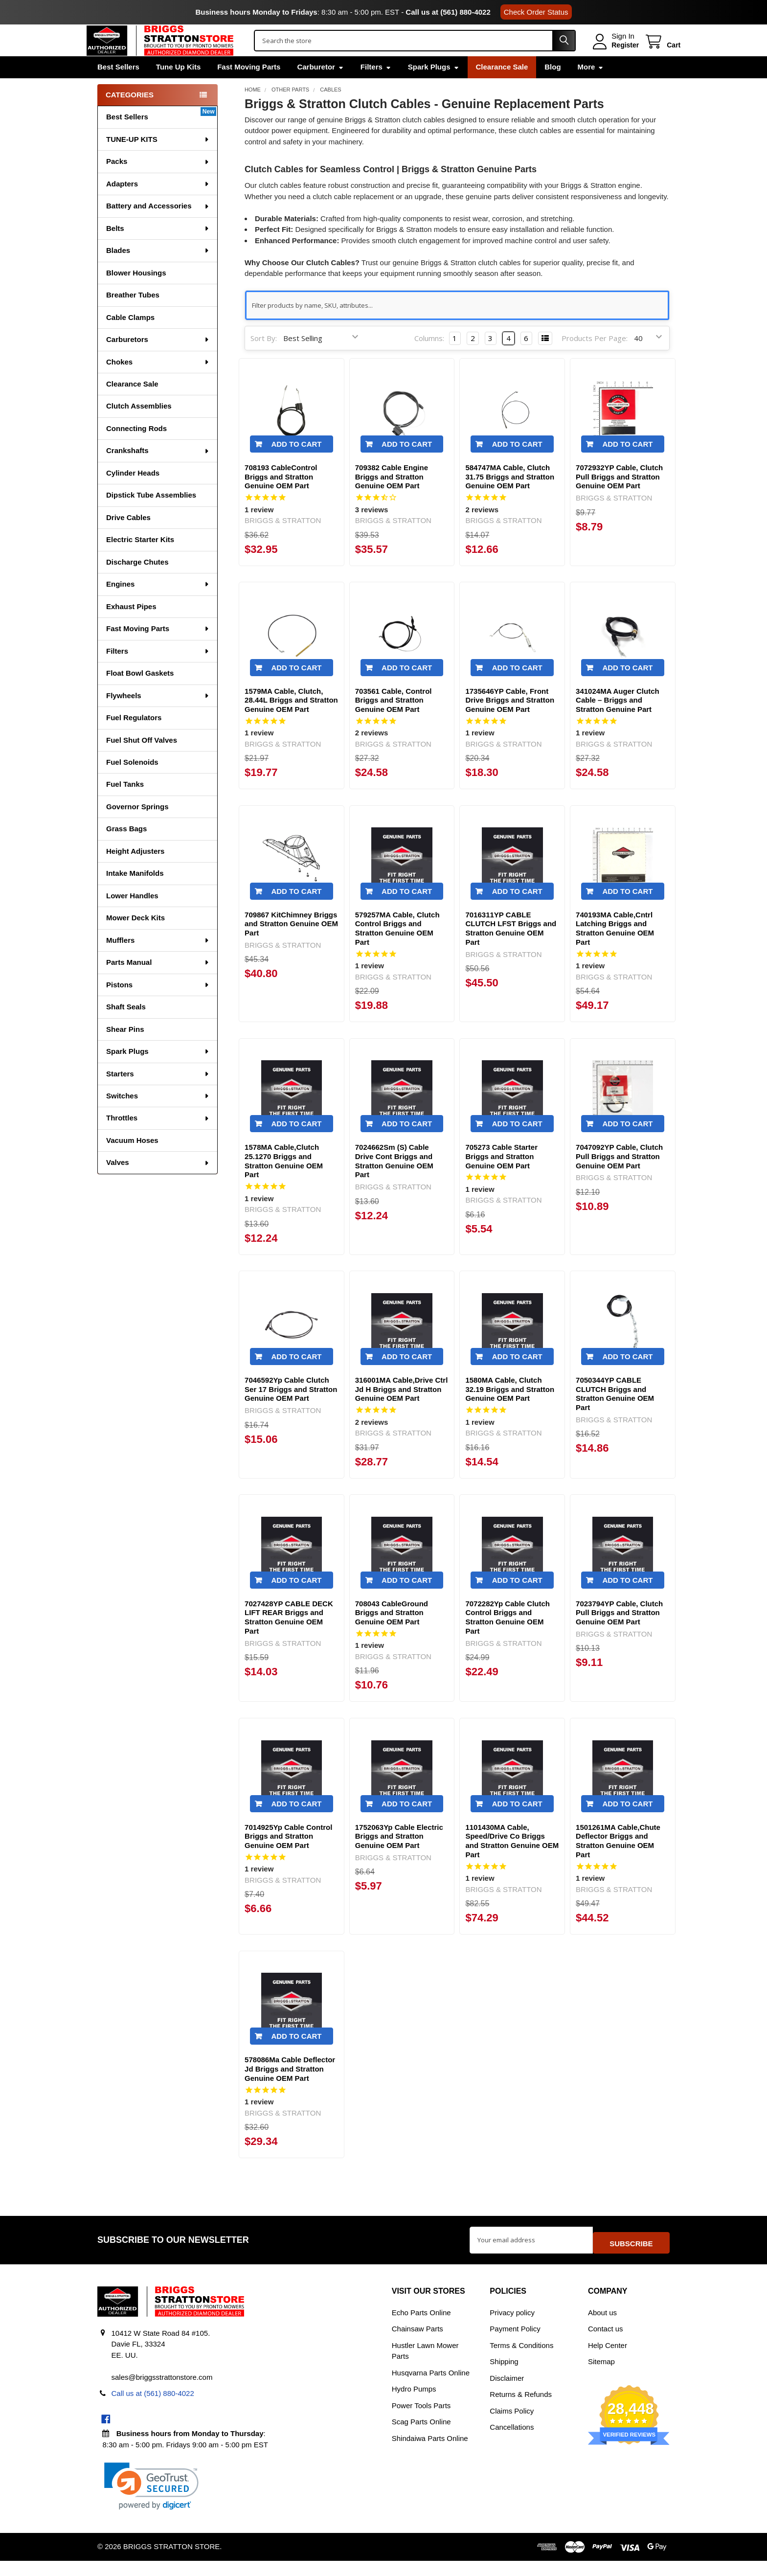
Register (614, 55)
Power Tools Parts (421, 2420)
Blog (552, 87)
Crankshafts (158, 471)
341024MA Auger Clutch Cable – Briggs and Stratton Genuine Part (617, 720)
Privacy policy (512, 2328)
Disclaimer (507, 2393)
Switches (158, 1116)
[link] (151, 2501)
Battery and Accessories (158, 226)
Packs (158, 182)
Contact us (605, 2344)
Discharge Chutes (137, 582)
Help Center (607, 2360)
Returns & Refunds (521, 2409)
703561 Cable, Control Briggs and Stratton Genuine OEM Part (393, 720)
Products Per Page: (595, 359)
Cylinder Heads (132, 493)
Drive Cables (128, 538)
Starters (158, 1094)
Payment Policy (515, 2344)
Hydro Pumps (414, 2404)
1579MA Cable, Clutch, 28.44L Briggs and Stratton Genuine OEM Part (291, 720)
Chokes (158, 382)
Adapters (158, 204)
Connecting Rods (136, 449)
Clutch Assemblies (139, 426)
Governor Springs (137, 827)
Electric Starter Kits (140, 560)
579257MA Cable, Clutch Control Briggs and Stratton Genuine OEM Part (397, 949)
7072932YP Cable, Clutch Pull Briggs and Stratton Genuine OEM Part (619, 497)
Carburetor (320, 87)
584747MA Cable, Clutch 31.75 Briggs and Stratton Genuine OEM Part (509, 497)
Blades (158, 271)
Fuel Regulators (133, 738)
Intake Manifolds (135, 893)
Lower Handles (132, 916)
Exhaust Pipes (131, 627)
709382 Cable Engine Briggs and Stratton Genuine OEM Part (391, 497)
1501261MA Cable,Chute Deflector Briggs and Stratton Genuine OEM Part (618, 1861)
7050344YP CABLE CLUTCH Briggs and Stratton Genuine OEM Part (615, 1414)
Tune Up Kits (178, 87)
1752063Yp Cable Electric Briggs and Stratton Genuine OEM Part (399, 1857)
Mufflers (158, 961)
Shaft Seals (126, 1027)
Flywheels (158, 716)
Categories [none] (130, 115)
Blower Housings (136, 293)
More (591, 87)
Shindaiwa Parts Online (430, 2453)
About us (602, 2328)
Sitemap (601, 2376)
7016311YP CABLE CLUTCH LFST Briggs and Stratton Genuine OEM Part (510, 949)
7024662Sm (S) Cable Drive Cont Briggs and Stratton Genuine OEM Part (394, 1181)
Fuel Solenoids (132, 782)
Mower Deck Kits (135, 938)
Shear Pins (125, 1050)
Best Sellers (118, 87)
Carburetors (158, 360)
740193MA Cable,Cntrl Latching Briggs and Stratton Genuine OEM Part (615, 949)
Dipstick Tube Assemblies (151, 515)
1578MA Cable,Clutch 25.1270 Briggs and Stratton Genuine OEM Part (284, 1181)
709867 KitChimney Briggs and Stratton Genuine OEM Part (291, 944)
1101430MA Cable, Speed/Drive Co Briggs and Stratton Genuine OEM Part (512, 1861)
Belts (158, 249)
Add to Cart (296, 464)
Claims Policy (512, 2426)
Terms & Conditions (521, 2360)
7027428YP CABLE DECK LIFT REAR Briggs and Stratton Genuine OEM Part (289, 1638)
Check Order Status (536, 12)
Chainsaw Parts (417, 2344)
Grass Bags (126, 849)
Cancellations (512, 2442)
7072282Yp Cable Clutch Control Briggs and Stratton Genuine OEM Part (507, 1638)
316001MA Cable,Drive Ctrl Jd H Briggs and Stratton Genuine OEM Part (401, 1409)
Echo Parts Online (421, 2328)
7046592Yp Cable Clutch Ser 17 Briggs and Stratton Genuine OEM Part (291, 1409)
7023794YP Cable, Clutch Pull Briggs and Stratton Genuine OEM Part (619, 1633)
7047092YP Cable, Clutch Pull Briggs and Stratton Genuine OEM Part (619, 1176)
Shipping (504, 2376)
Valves (158, 1183)
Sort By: (263, 359)
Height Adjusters (135, 871)
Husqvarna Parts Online (431, 2388)
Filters (376, 87)
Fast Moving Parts (248, 87)
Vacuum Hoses (132, 1161)
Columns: (429, 359)
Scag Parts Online (421, 2437)
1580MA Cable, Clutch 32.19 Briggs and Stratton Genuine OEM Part (509, 1409)
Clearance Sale (502, 87)
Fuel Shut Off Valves (141, 760)
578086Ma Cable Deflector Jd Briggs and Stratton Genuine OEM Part (290, 2089)
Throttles (158, 1138)
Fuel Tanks (125, 804)
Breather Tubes (132, 315)
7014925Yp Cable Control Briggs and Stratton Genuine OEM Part (288, 1857)
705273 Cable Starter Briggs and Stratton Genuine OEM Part (501, 1176)
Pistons (158, 1005)
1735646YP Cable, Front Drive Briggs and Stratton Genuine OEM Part (509, 720)
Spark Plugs (433, 87)
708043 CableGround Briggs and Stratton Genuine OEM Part (391, 1633)
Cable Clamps (130, 338)
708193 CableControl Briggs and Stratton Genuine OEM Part (281, 497)
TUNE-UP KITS (158, 160)
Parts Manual (158, 983)
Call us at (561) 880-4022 (448, 12)
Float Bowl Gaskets (140, 693)
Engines (158, 604)
